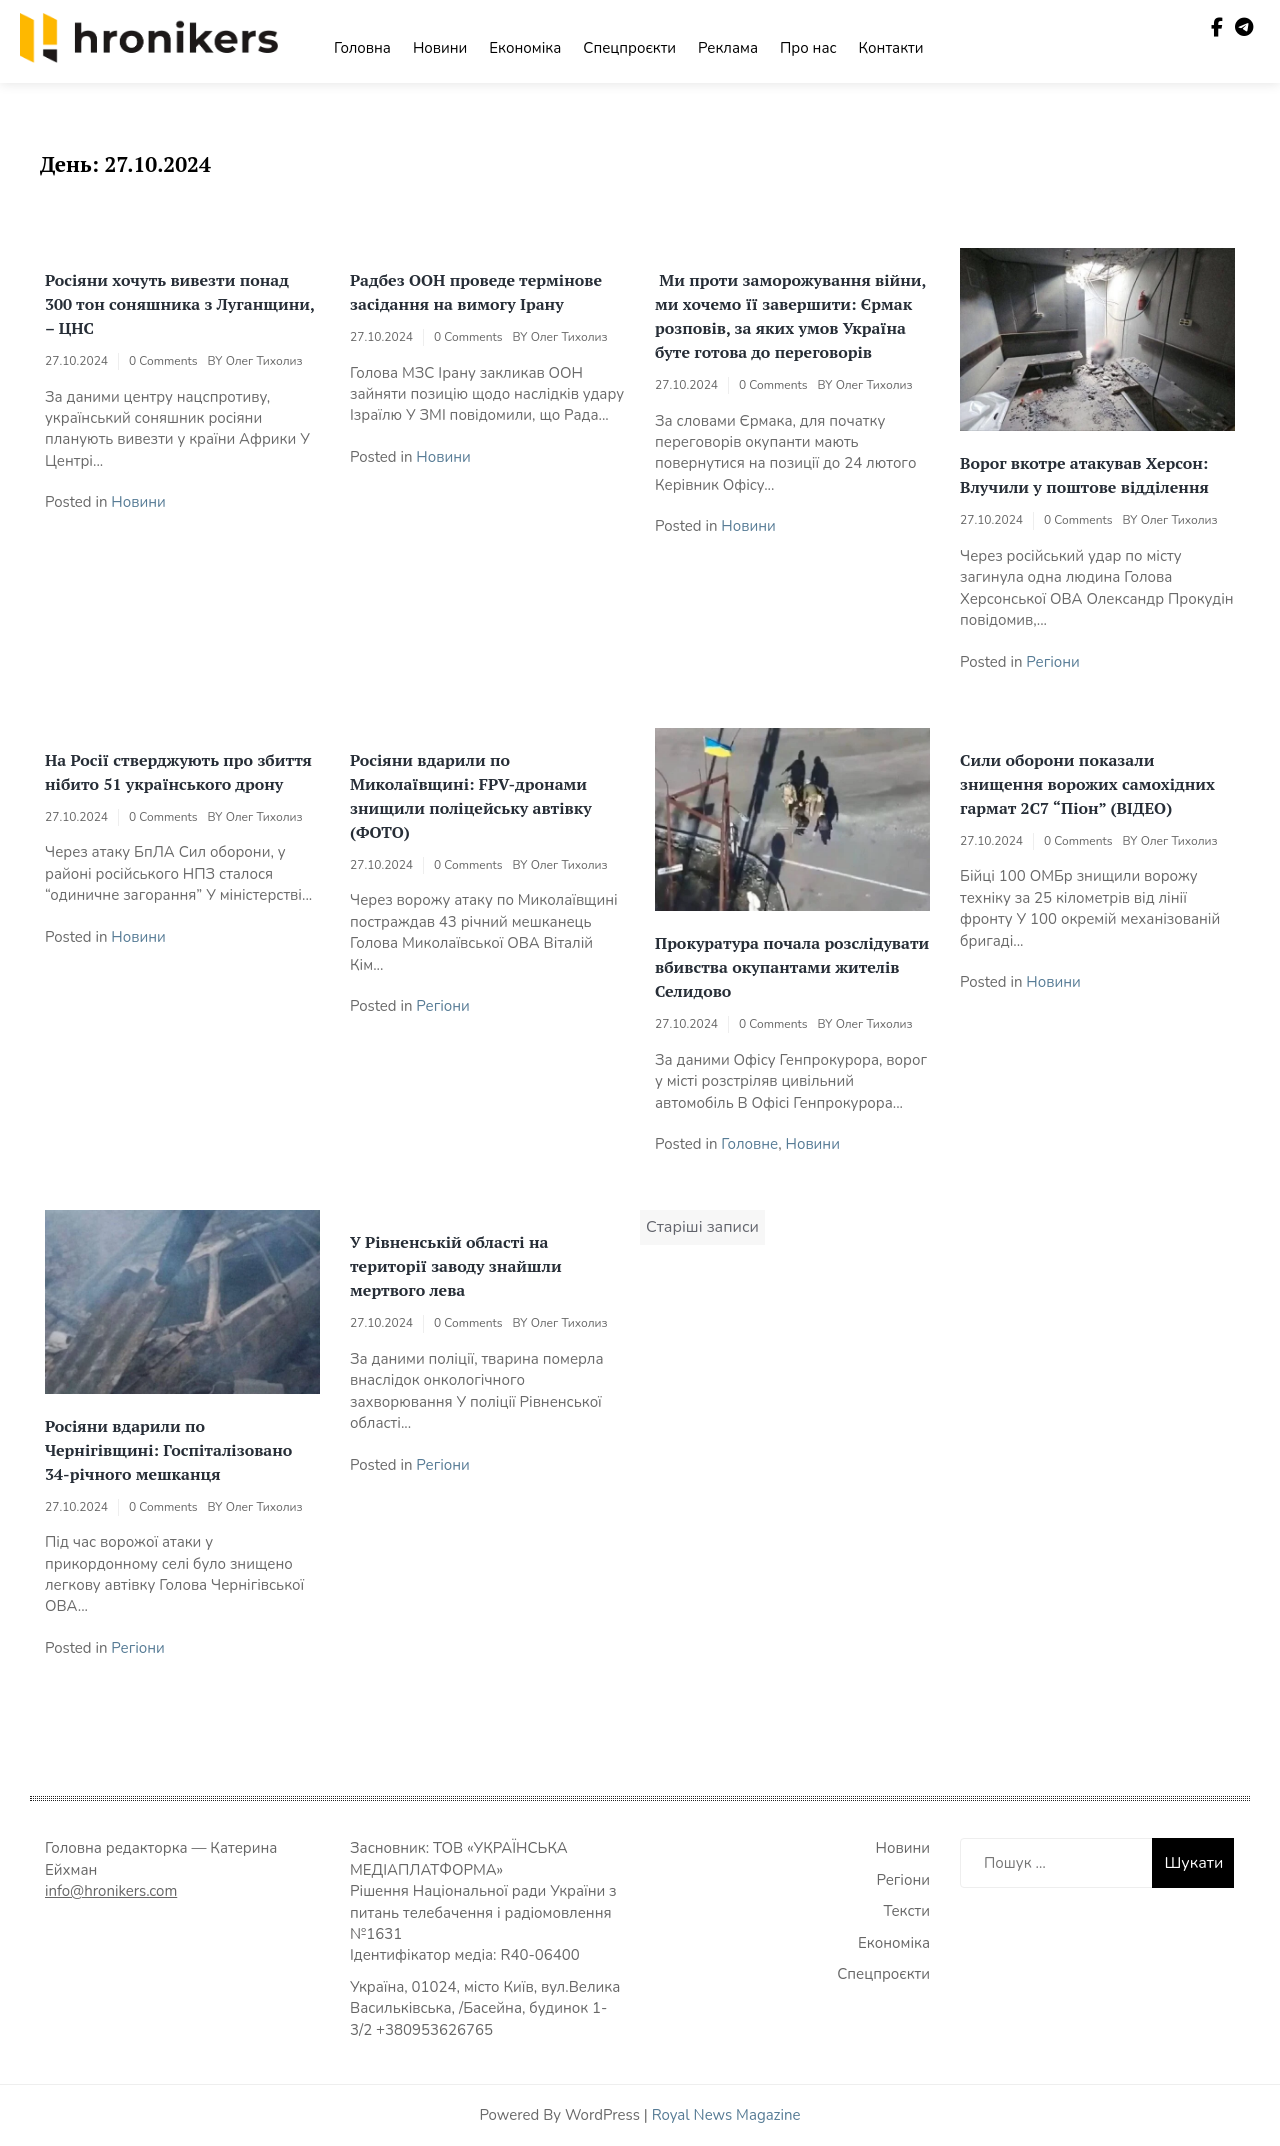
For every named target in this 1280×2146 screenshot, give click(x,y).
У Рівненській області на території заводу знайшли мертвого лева (456, 1266)
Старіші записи (702, 1227)
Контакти (891, 48)
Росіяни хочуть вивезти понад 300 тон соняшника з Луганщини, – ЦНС (179, 304)
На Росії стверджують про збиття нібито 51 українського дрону (178, 772)
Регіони (1053, 662)
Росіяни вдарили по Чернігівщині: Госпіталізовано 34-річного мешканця (168, 1450)
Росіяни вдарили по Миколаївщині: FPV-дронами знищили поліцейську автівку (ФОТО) (471, 796)
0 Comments (163, 361)
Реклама (728, 48)
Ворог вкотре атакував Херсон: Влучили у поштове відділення (1084, 475)
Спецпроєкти (629, 48)
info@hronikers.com (111, 1891)
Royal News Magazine (726, 2115)
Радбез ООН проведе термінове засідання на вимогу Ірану (476, 292)
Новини (440, 48)
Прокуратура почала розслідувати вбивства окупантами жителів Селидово (792, 967)
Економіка (525, 48)
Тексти (907, 1911)
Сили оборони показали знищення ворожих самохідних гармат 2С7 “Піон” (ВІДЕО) (1087, 784)
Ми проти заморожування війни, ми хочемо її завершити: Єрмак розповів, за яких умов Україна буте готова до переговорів (790, 316)
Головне (749, 1144)
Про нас (808, 48)
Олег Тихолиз (264, 361)
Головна (362, 48)
